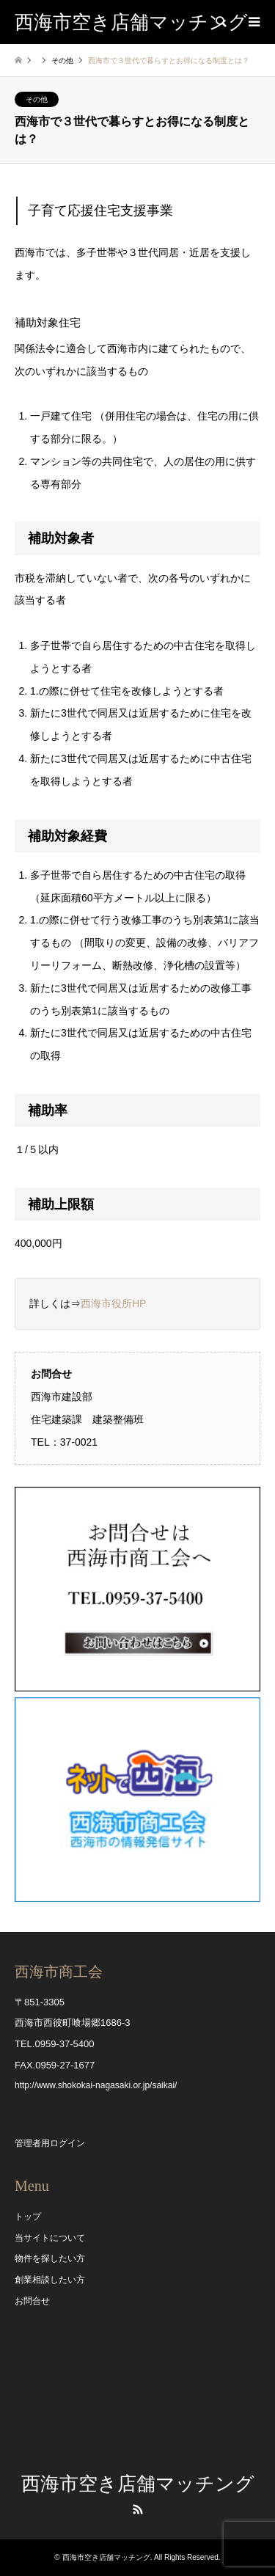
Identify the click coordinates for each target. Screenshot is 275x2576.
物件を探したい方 (50, 2258)
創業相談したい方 (50, 2280)
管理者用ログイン (50, 2143)
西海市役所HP (113, 1303)
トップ (28, 2216)
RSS (138, 2509)
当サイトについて (50, 2238)
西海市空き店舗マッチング (137, 2484)
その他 (62, 60)
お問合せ (32, 2301)
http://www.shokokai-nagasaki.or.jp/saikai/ (96, 2085)
